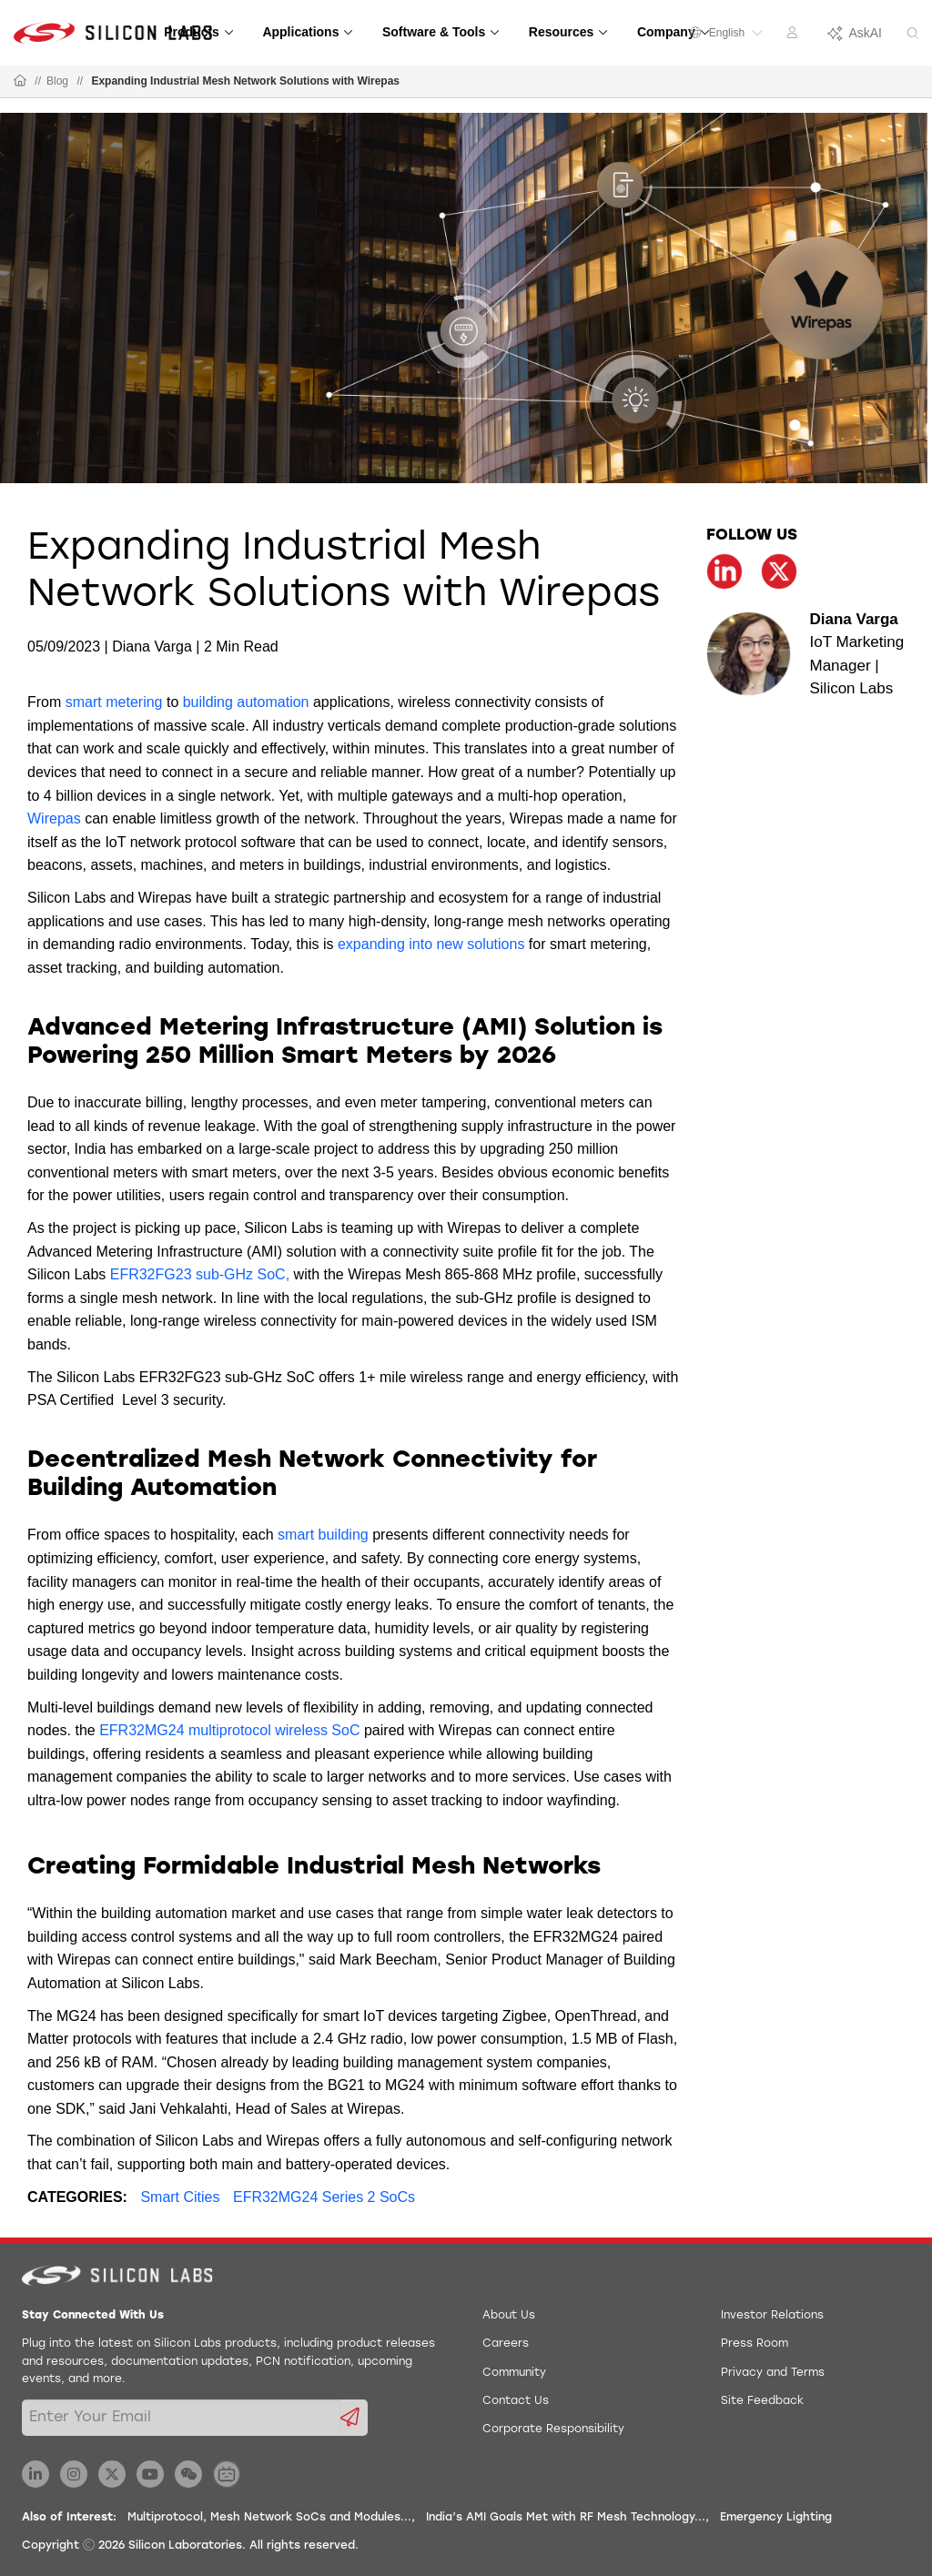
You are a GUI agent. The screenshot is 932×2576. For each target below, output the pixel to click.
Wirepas (54, 818)
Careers (505, 2344)
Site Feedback (762, 2401)
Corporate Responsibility (553, 2429)
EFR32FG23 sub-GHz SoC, (199, 1274)
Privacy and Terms (773, 2373)
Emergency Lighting (776, 2517)
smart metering (114, 702)
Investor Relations (772, 2315)
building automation (246, 702)
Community (514, 2373)
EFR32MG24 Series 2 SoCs (324, 2197)
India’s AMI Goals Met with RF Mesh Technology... (565, 2517)
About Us (508, 2315)
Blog (57, 81)
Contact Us (515, 2401)
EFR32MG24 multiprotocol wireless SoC (229, 1730)
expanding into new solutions (431, 944)
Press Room (754, 2344)
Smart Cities (179, 2197)
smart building (323, 1534)
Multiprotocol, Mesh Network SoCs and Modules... (269, 2517)
